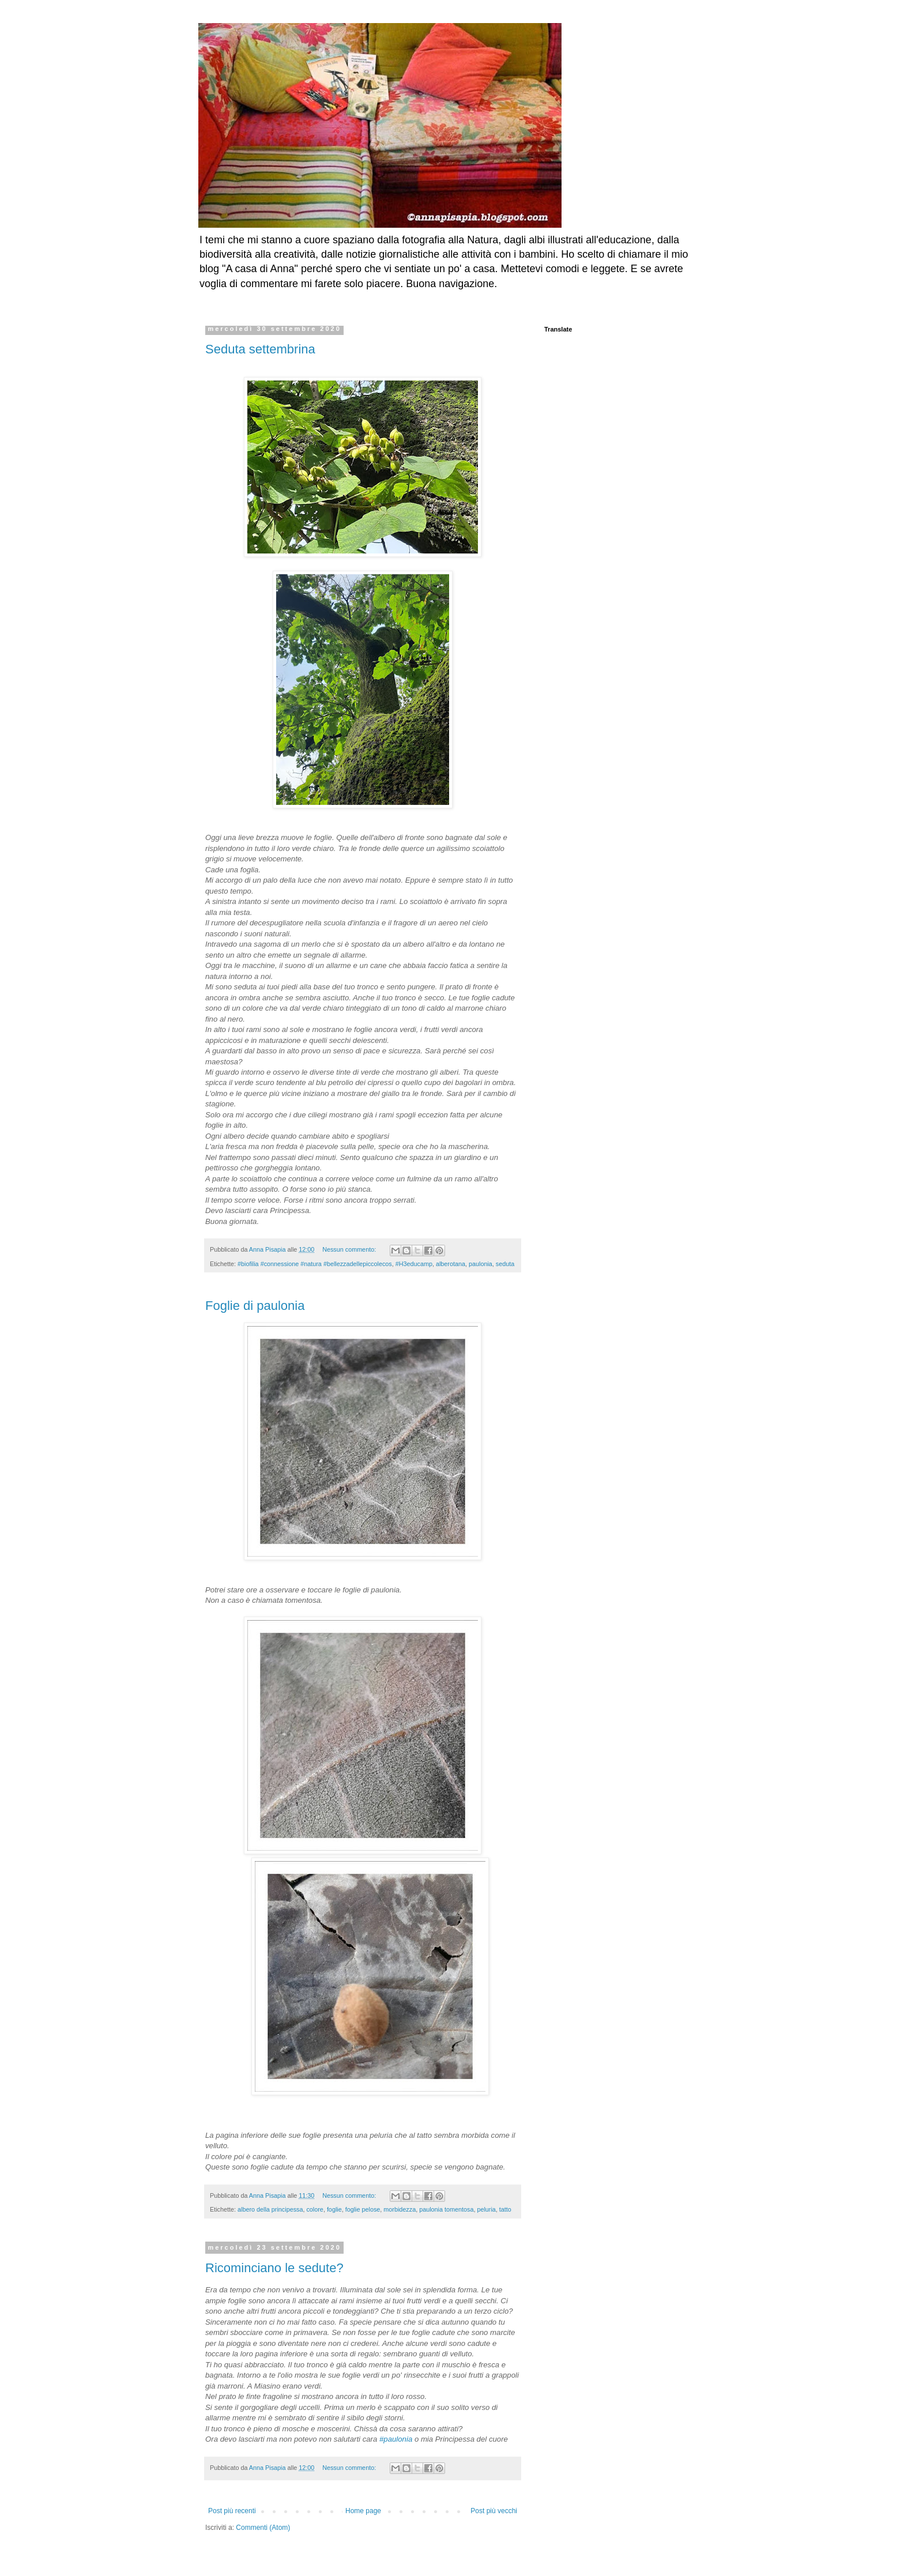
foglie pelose (363, 2209)
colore (314, 2209)
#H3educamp (414, 1263)
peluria (486, 2209)
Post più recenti (232, 2511)
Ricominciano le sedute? (274, 2268)
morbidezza (399, 2209)
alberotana (450, 1263)
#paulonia (395, 2439)
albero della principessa (270, 2209)
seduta (505, 1263)
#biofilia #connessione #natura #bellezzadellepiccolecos (315, 1263)
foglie (334, 2209)
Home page (363, 2511)
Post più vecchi (493, 2511)
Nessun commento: (350, 1249)
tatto (505, 2209)
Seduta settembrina (260, 349)
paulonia (480, 1263)
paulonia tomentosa (446, 2209)
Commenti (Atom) (263, 2528)
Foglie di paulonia (254, 1305)
